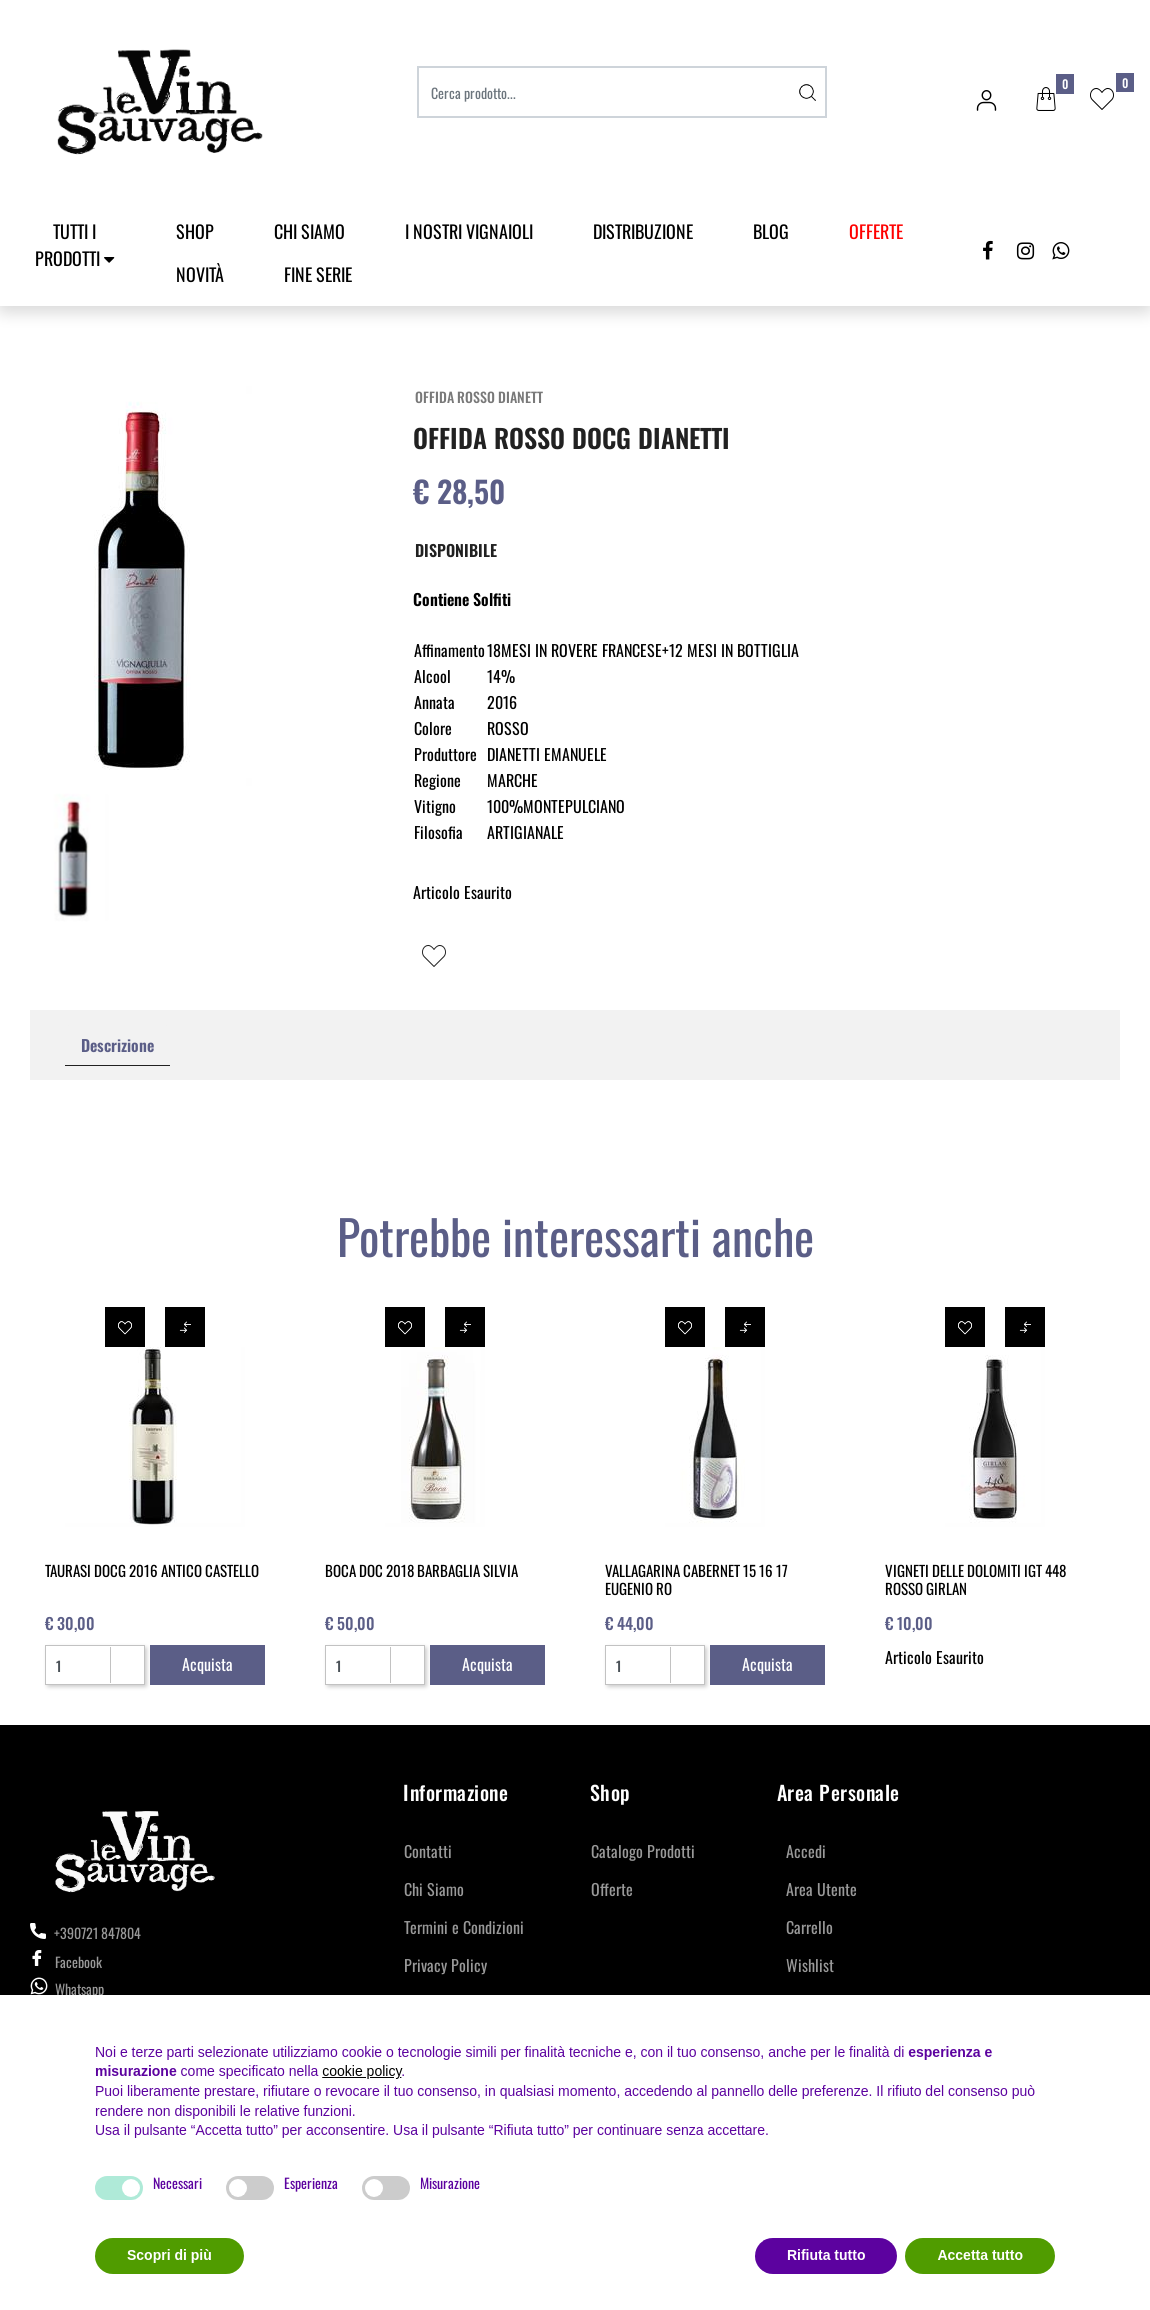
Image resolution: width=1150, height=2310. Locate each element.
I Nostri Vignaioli (469, 231)
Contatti (428, 1851)
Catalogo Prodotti (643, 1851)
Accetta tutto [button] (980, 2255)
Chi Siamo (309, 231)
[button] (1046, 100)
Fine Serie (318, 274)
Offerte (612, 1889)
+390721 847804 (85, 1932)
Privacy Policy (445, 1965)
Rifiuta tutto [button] (826, 2255)
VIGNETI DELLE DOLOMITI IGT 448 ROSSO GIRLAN (975, 1579)
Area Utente (821, 1889)
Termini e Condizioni (464, 1927)
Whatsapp (79, 1988)
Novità (200, 274)
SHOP (195, 231)
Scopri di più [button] (169, 2255)
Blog (771, 231)
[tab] (117, 1045)
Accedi (806, 1851)
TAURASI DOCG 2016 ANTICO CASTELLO (152, 1570)
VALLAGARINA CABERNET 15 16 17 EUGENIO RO (696, 1579)
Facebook (66, 1961)
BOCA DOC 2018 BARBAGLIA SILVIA (421, 1570)
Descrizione (117, 1045)
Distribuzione (643, 231)
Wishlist (810, 1965)
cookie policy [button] (361, 2071)
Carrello (809, 1927)
